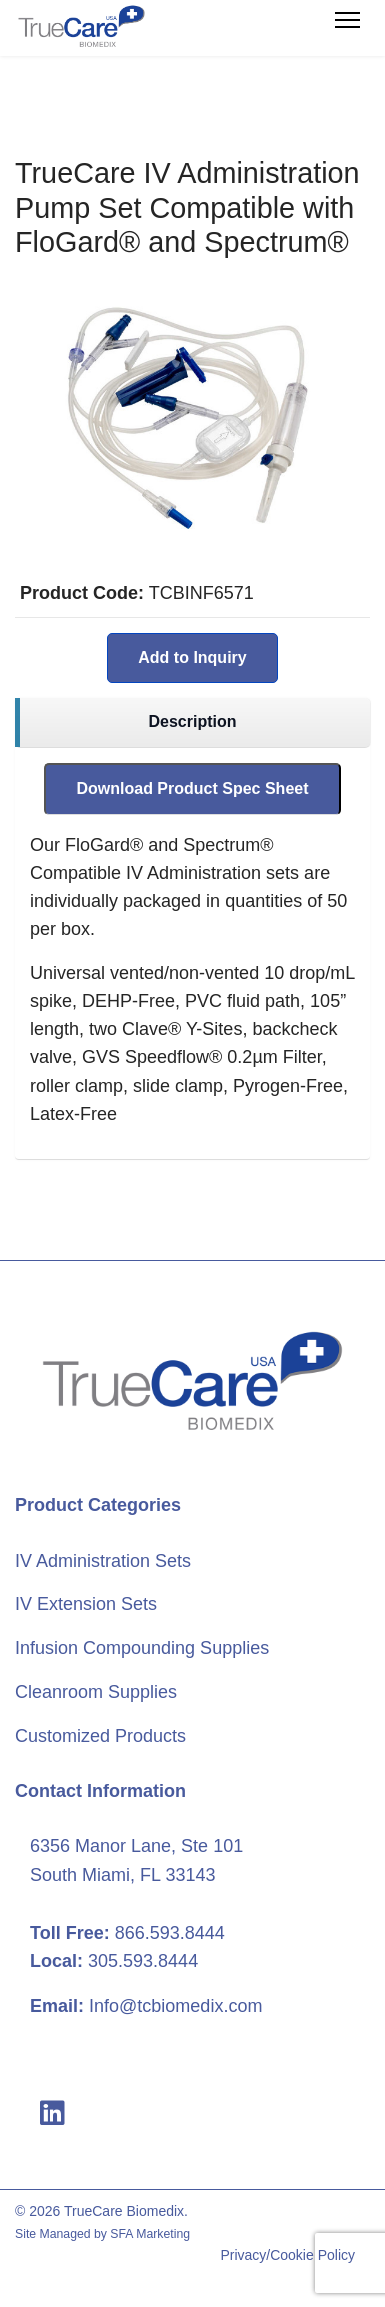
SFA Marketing (150, 2234)
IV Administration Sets (103, 1561)
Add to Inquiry (192, 657)
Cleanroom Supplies (96, 1692)
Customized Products (100, 1736)
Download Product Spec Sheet (192, 788)
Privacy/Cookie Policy (287, 2255)
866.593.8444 (170, 1933)
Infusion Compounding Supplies (142, 1648)
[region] (192, 723)
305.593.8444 (143, 1961)
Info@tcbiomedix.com (175, 2006)
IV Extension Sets (86, 1604)
